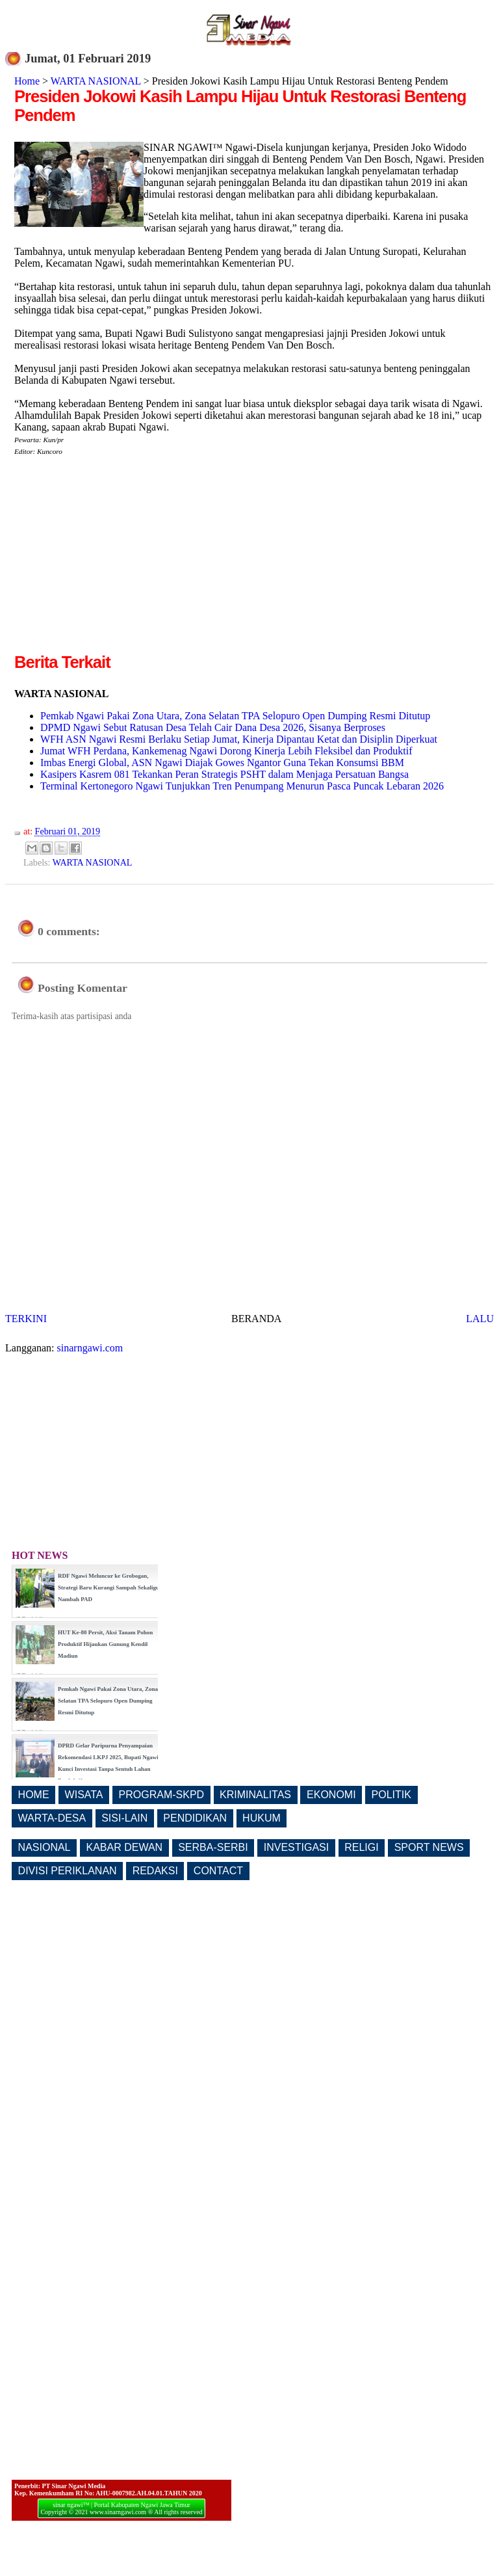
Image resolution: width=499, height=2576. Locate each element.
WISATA (84, 1794)
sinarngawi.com (90, 1347)
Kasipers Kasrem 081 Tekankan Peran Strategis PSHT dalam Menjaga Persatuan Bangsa (224, 774)
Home (27, 80)
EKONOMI (331, 1794)
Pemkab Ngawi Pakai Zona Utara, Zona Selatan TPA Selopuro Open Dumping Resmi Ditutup (235, 715)
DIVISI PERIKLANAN (67, 1870)
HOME (33, 1794)
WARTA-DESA (52, 1818)
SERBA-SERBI (213, 1847)
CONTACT (218, 1870)
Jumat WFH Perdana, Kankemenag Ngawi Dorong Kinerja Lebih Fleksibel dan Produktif (226, 750)
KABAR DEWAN (124, 1847)
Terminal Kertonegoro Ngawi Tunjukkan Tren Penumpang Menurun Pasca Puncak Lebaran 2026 (242, 785)
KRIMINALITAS (255, 1794)
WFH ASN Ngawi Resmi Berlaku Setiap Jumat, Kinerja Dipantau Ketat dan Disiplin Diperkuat (238, 739)
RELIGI (361, 1847)
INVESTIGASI (296, 1847)
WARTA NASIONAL (96, 80)
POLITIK (391, 1794)
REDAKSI (155, 1870)
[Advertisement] (123, 559)
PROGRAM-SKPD (162, 1794)
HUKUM (261, 1818)
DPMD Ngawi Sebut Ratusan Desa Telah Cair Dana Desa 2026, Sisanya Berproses (212, 727)
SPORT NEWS (429, 1847)
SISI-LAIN (124, 1818)
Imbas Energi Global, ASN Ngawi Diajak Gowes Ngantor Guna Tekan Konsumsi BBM (222, 762)
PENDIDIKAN (195, 1818)
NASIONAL (44, 1847)
